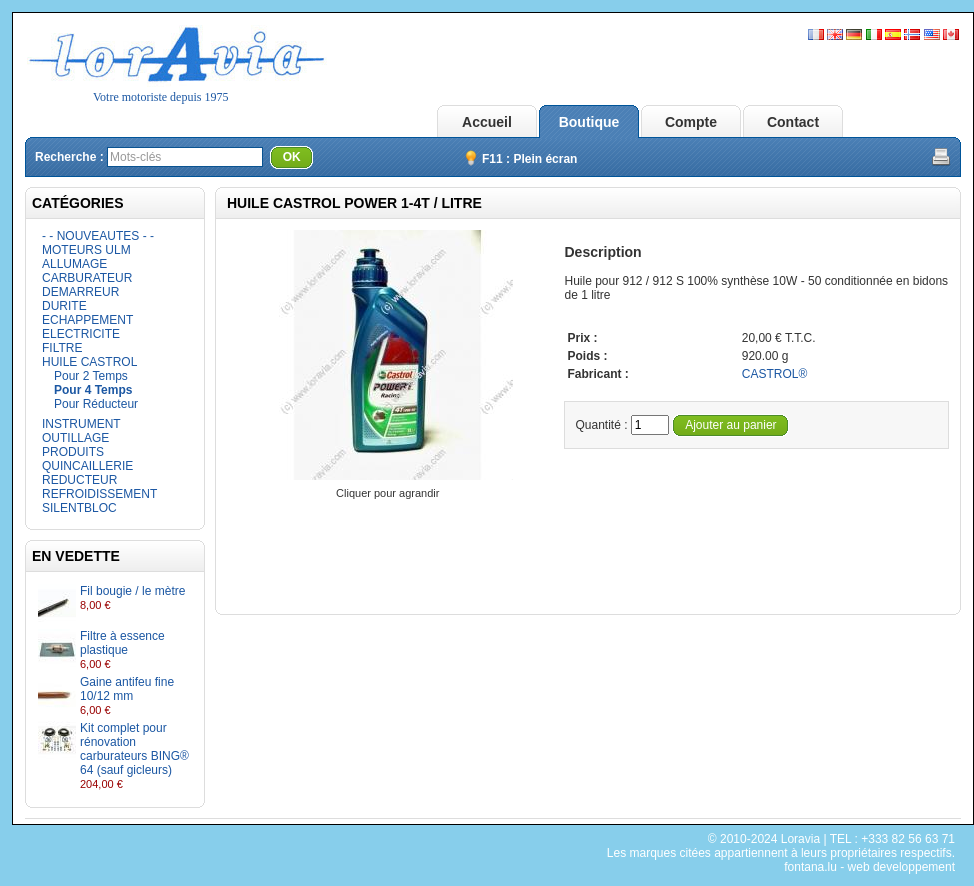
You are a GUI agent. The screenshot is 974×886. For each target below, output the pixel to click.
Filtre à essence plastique (122, 643)
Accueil (487, 122)
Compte (691, 122)
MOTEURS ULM (86, 250)
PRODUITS (73, 452)
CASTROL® (775, 374)
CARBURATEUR (87, 278)
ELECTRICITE (81, 334)
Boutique (589, 122)
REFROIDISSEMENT (99, 494)
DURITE (64, 306)
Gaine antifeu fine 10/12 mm (127, 689)
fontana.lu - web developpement (869, 867)
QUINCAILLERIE (87, 466)
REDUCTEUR (79, 480)
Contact (793, 122)
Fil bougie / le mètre (132, 591)
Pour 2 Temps (91, 376)
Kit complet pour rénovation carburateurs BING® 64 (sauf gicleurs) (134, 749)
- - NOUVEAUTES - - (98, 236)
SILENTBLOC (79, 508)
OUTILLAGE (75, 438)
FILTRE (62, 348)
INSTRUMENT (81, 424)
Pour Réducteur (96, 404)
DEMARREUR (80, 292)
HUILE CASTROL (89, 362)
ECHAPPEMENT (87, 320)
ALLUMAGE (74, 264)
